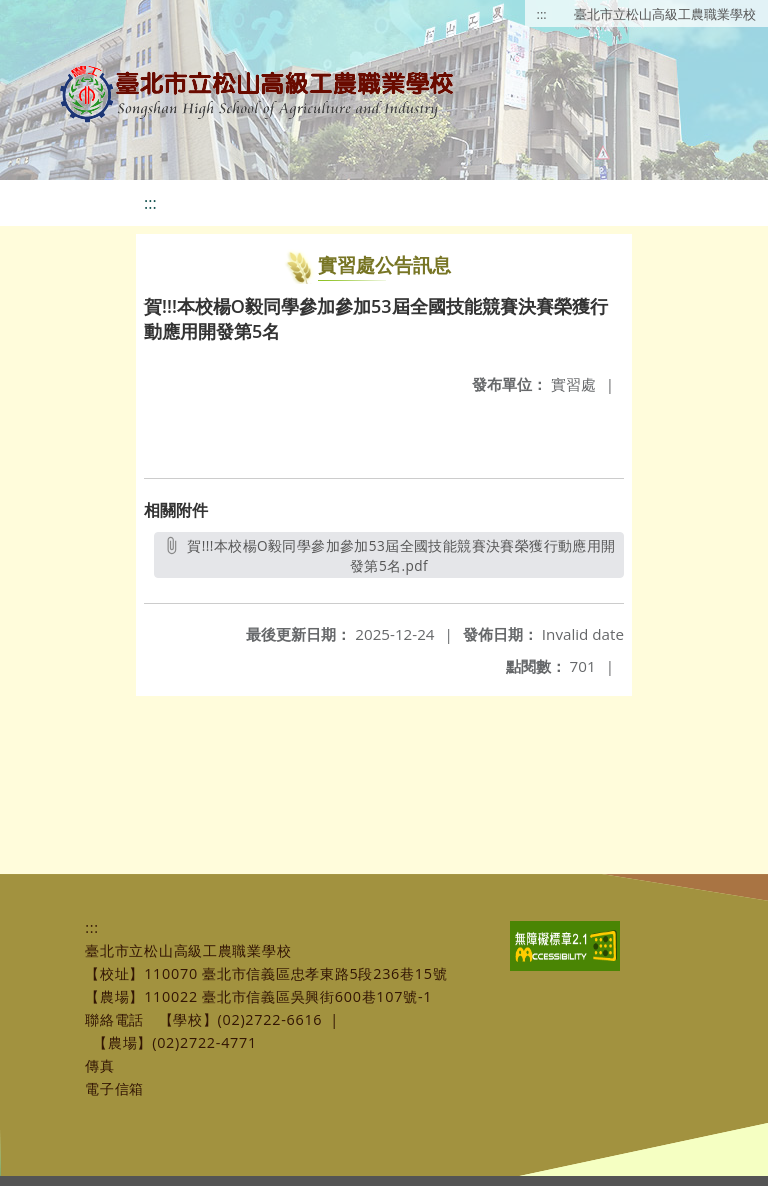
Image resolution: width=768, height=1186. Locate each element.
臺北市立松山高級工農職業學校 (665, 14)
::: (542, 14)
